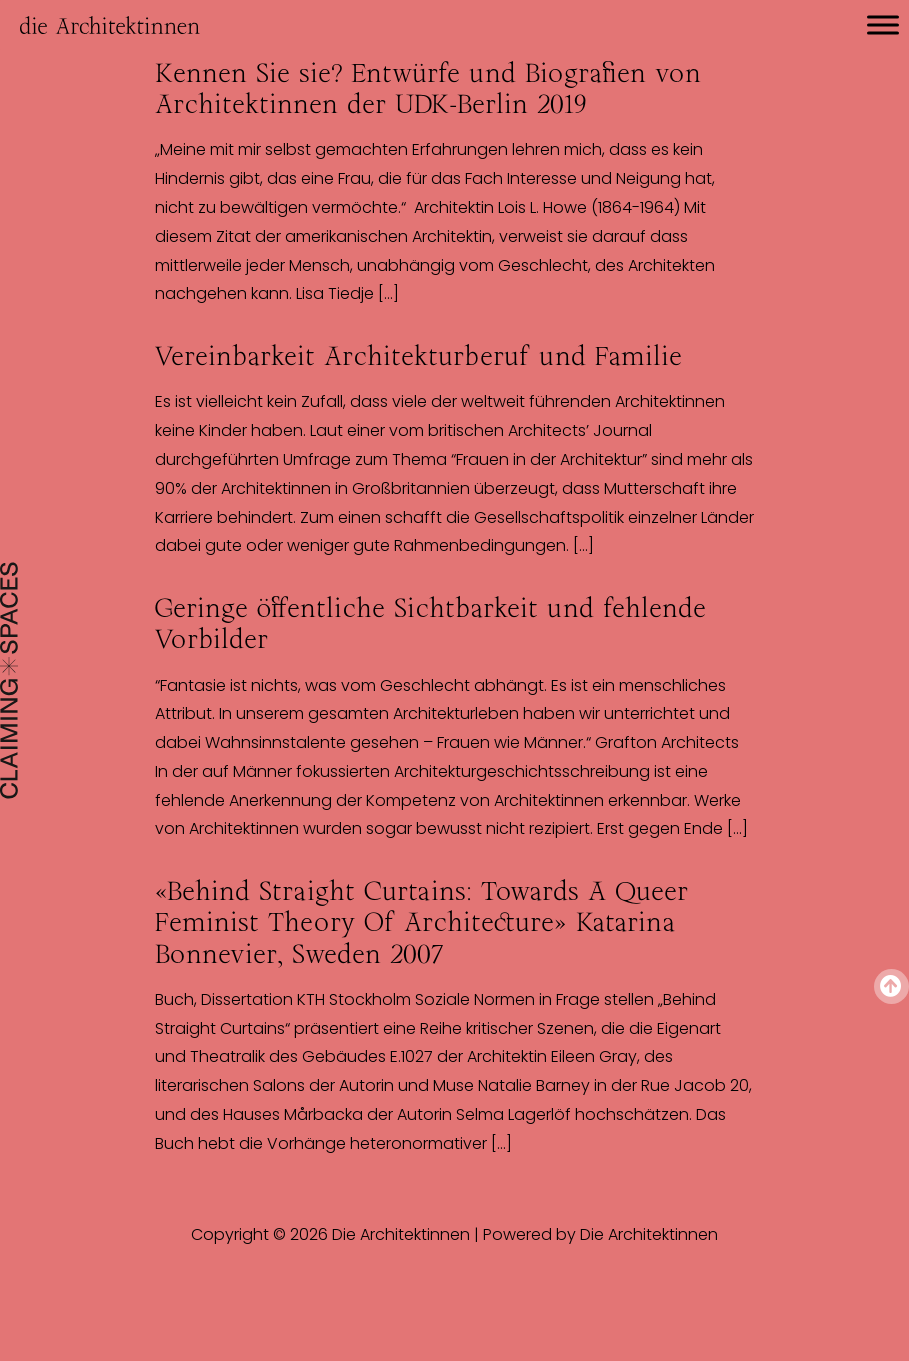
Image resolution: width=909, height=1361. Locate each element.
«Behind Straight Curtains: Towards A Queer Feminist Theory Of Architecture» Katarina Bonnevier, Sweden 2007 (421, 922)
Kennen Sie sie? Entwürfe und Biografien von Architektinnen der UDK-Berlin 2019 (428, 88)
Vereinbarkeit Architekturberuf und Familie (418, 356)
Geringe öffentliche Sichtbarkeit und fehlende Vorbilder (430, 623)
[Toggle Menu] (883, 24)
